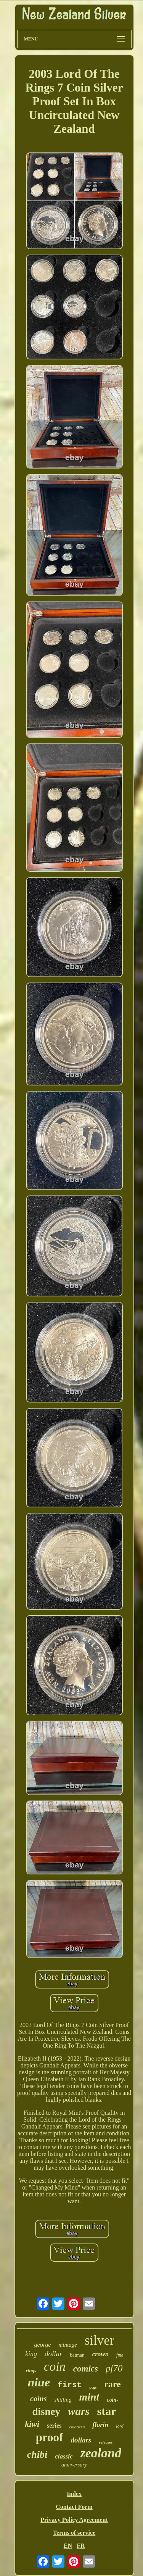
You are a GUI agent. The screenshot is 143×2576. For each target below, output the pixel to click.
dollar (53, 2354)
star (106, 2411)
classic (63, 2456)
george (42, 2344)
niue (38, 2382)
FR (81, 2545)
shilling (62, 2400)
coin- (112, 2400)
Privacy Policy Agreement (74, 2519)
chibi (37, 2454)
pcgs (92, 2387)
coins (38, 2398)
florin (100, 2425)
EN (68, 2545)
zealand (101, 2453)
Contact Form (74, 2507)
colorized (77, 2427)
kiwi (32, 2424)
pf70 (114, 2368)
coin (55, 2366)
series (54, 2425)
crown (100, 2354)
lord (120, 2426)
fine (119, 2355)
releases (105, 2442)
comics (85, 2368)
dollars (81, 2440)
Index (74, 2494)
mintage (67, 2345)
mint (89, 2397)
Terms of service (74, 2532)
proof (49, 2437)
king (31, 2354)
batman (77, 2355)
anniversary (74, 2465)
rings (31, 2370)
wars (78, 2411)
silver (99, 2340)
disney (46, 2411)
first (70, 2385)
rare (112, 2384)
